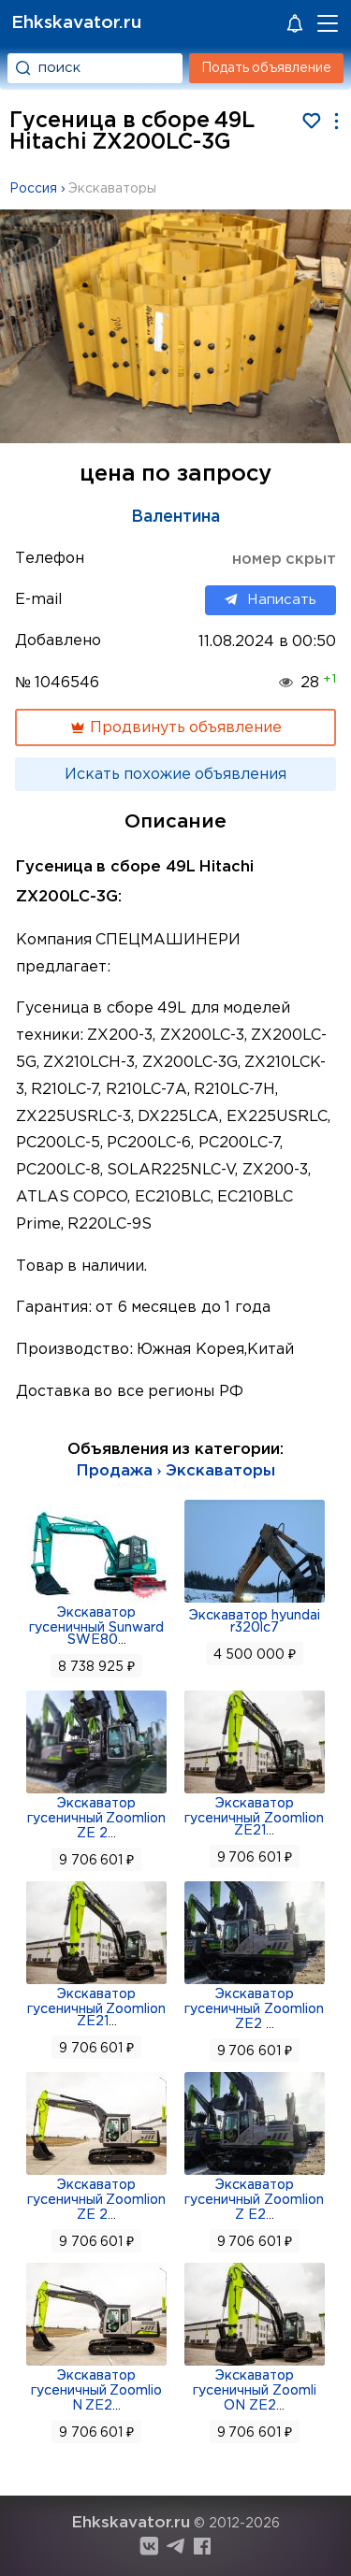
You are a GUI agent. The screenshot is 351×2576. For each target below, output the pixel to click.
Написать (270, 600)
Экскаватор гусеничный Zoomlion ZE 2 (97, 1818)
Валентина (175, 517)
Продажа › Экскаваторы (175, 1471)
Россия (33, 188)
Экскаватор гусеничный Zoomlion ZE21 (254, 1817)
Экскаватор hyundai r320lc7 (254, 1621)
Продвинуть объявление (176, 727)
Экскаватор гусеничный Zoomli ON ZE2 (254, 2390)
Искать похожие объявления (176, 775)
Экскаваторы (112, 188)
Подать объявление (266, 68)
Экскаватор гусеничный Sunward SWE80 (96, 1626)
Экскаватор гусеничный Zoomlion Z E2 (254, 2200)
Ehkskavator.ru (76, 23)
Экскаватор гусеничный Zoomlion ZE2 (254, 2009)
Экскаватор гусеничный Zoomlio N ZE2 (97, 2390)
